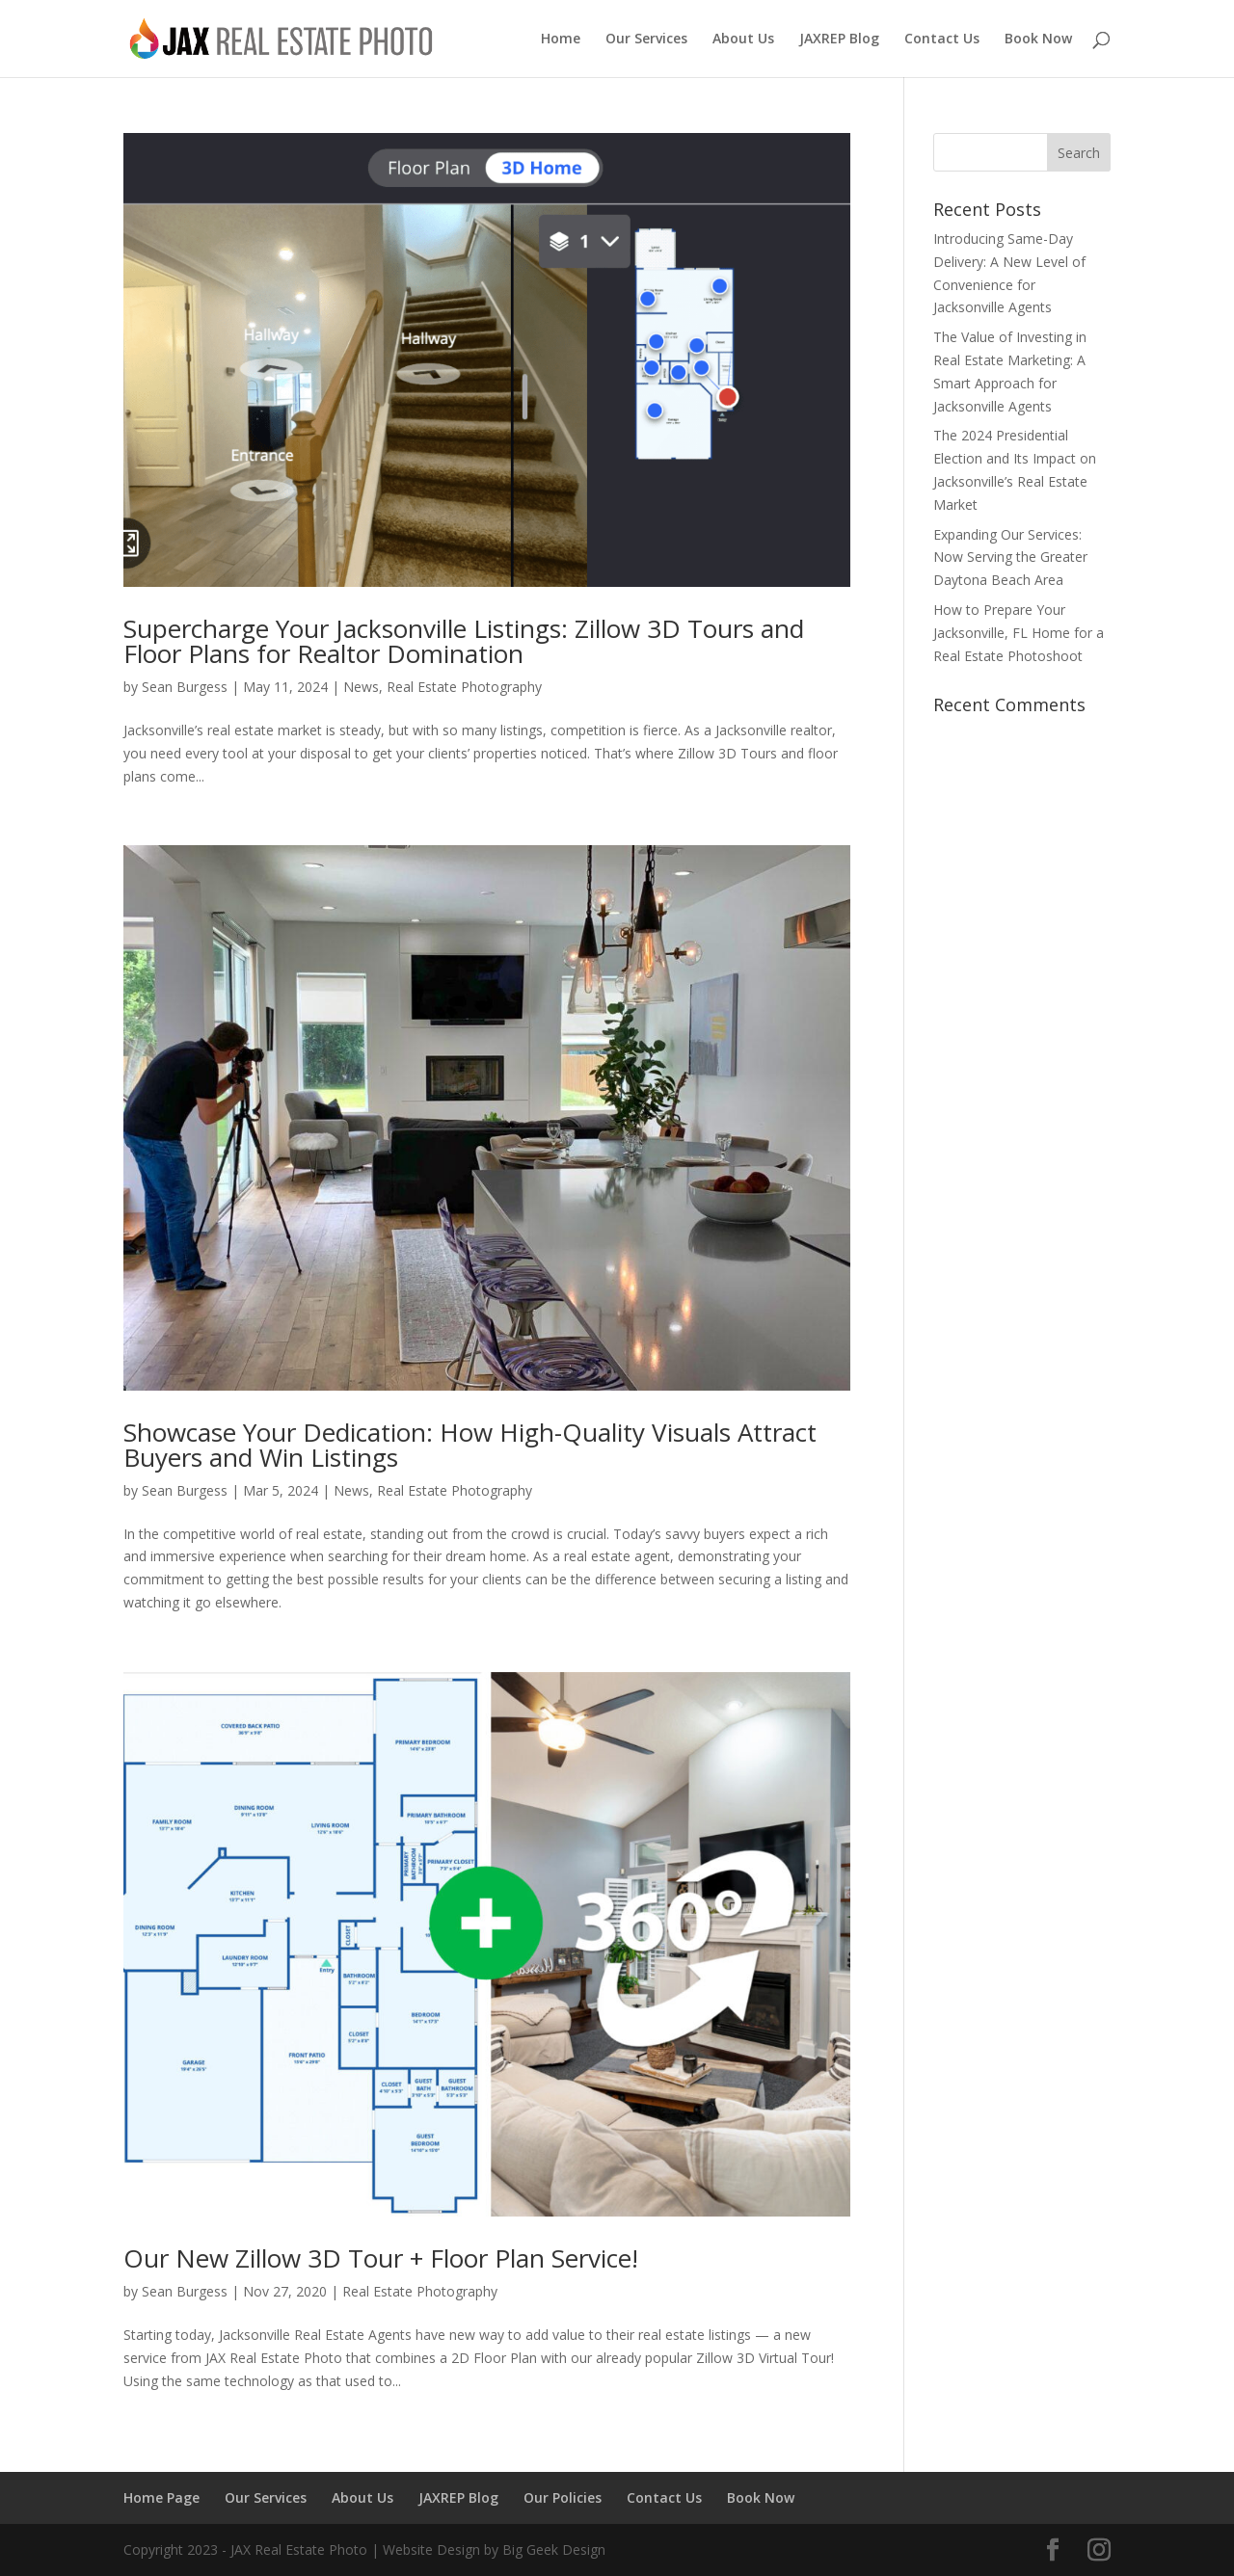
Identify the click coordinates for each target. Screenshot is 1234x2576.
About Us (743, 39)
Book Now (1038, 39)
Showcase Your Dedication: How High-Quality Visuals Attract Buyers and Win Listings (470, 1444)
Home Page (161, 2497)
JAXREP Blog (839, 39)
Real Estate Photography (464, 686)
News (361, 686)
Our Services (646, 39)
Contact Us (941, 39)
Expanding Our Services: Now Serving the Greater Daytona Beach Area (1010, 557)
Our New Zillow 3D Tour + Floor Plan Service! (380, 2258)
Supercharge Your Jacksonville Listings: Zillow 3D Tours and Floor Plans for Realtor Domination (463, 641)
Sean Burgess (185, 686)
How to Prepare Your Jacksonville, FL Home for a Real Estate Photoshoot (1018, 632)
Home (560, 39)
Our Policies (562, 2497)
